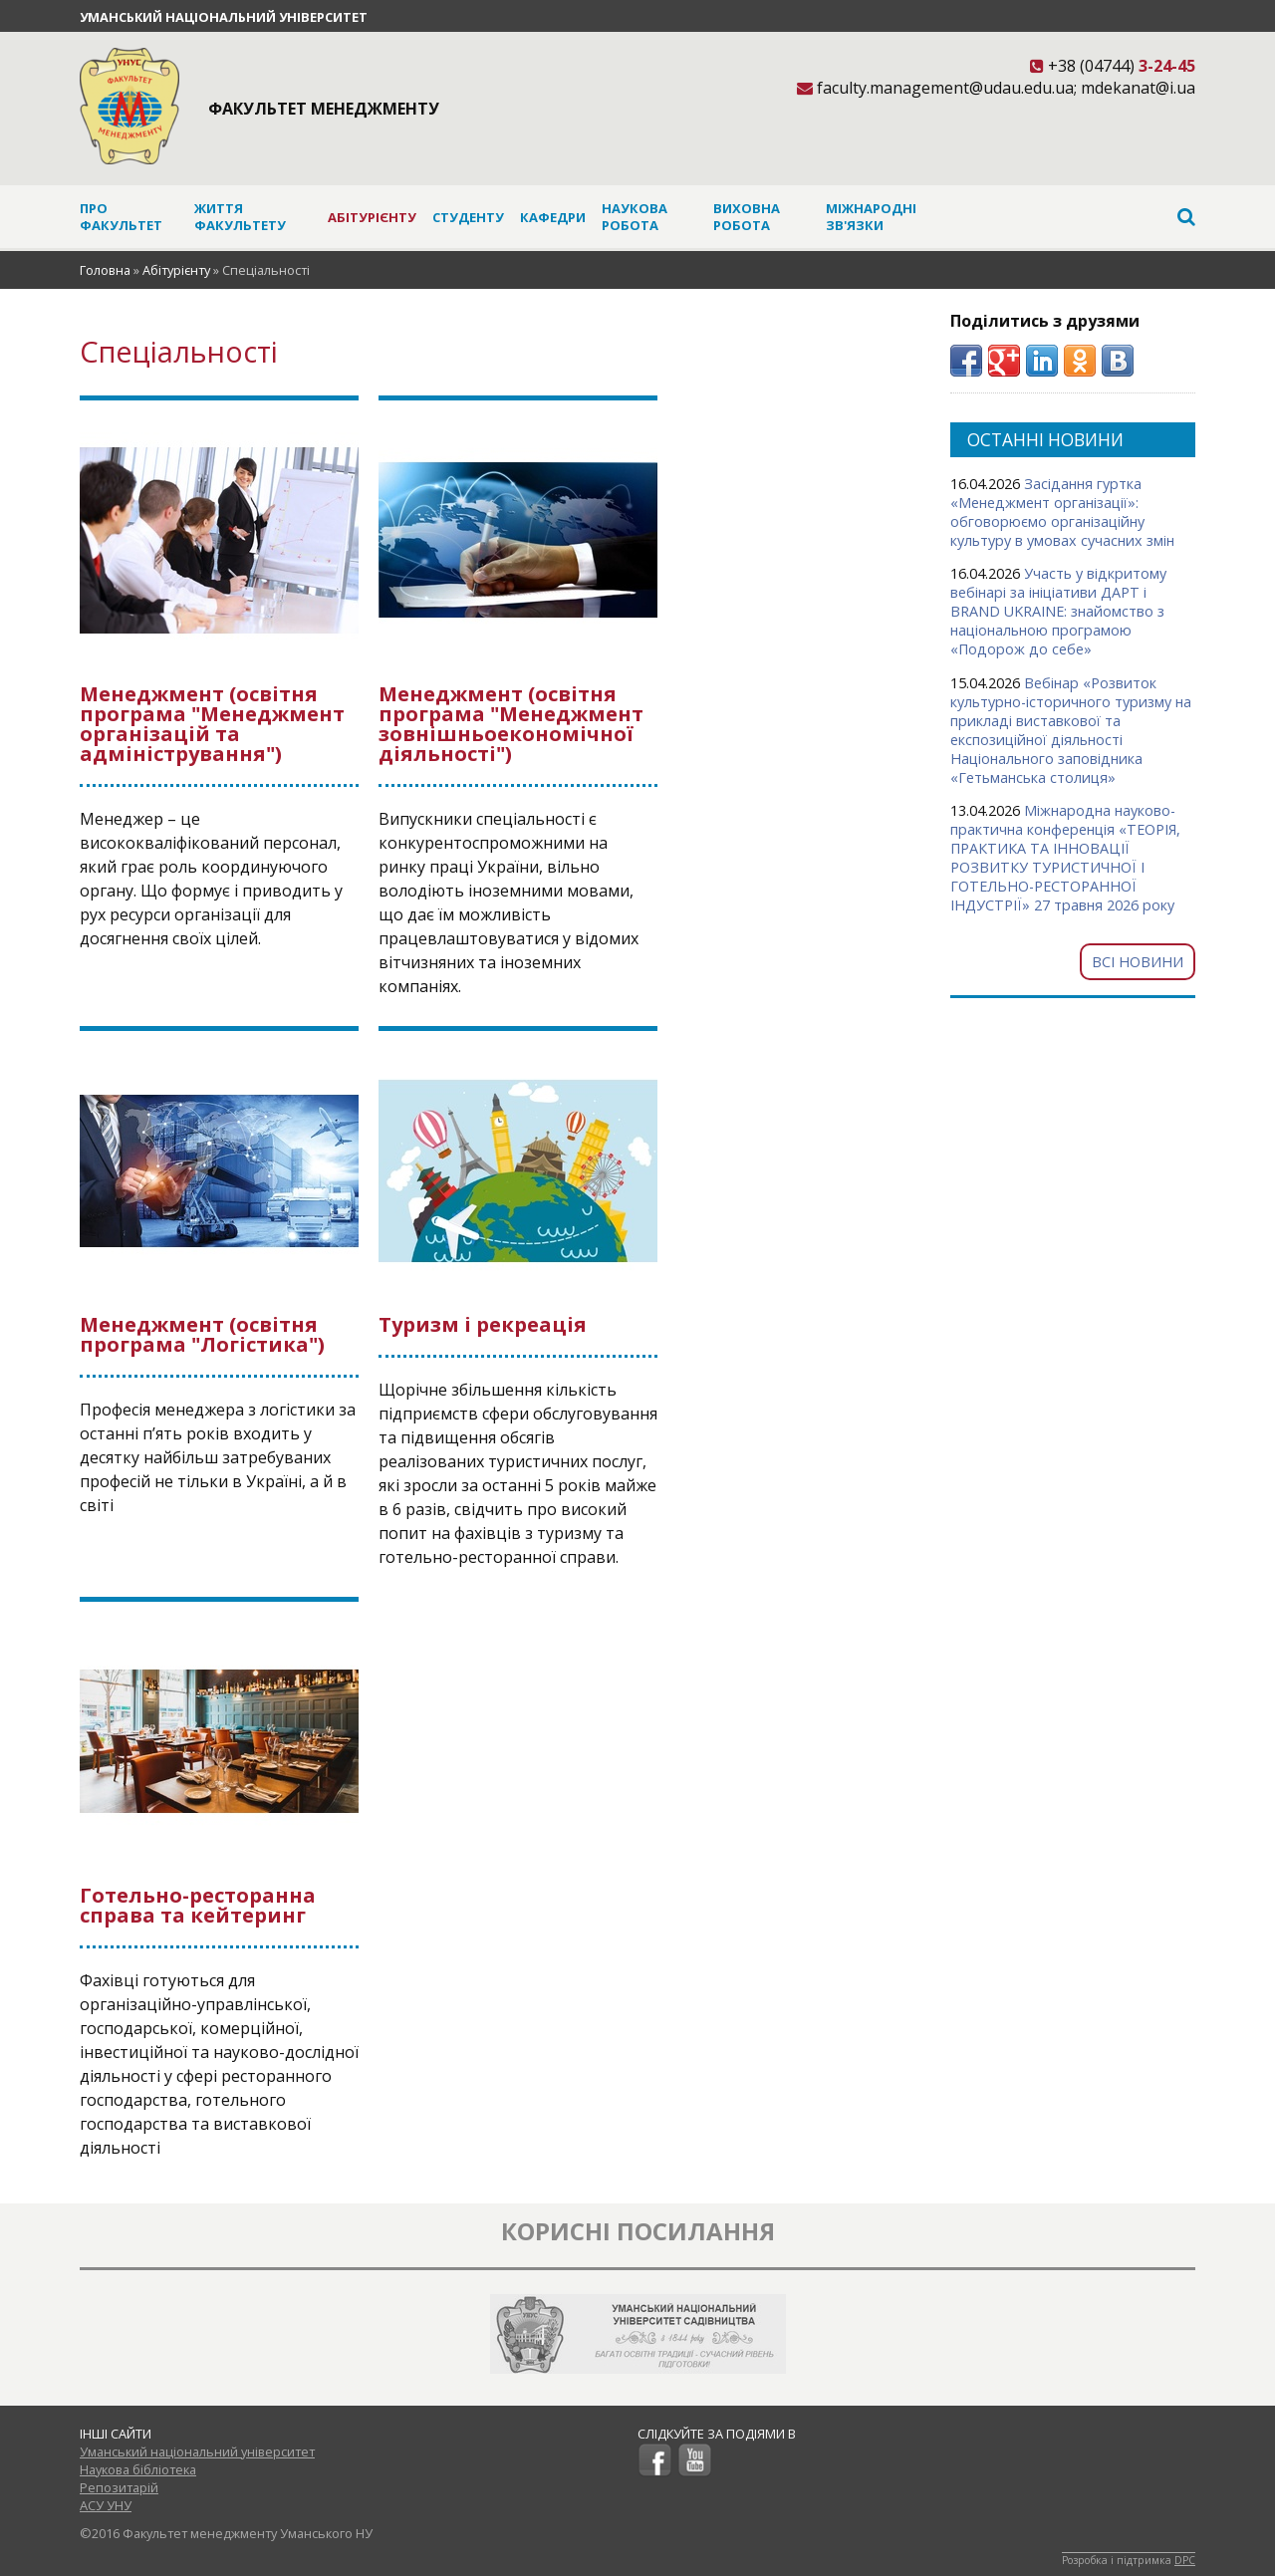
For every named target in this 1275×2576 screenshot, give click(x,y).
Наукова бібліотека (138, 2469)
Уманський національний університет (224, 17)
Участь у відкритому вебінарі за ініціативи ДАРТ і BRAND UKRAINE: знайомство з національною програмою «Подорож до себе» (1058, 611)
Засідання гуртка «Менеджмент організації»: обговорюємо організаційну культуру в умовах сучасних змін (1062, 512)
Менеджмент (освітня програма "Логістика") (202, 1334)
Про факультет (121, 216)
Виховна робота (746, 216)
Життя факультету (240, 216)
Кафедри (553, 217)
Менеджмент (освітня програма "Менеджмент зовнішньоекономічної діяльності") (511, 723)
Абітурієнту (372, 217)
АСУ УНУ (105, 2505)
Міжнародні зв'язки (871, 216)
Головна (105, 270)
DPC (1184, 2560)
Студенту (468, 217)
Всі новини (1137, 961)
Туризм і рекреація (483, 1324)
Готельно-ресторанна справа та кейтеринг (198, 1905)
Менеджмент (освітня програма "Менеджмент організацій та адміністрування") (212, 723)
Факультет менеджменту (323, 109)
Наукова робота (634, 216)
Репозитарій (119, 2487)
